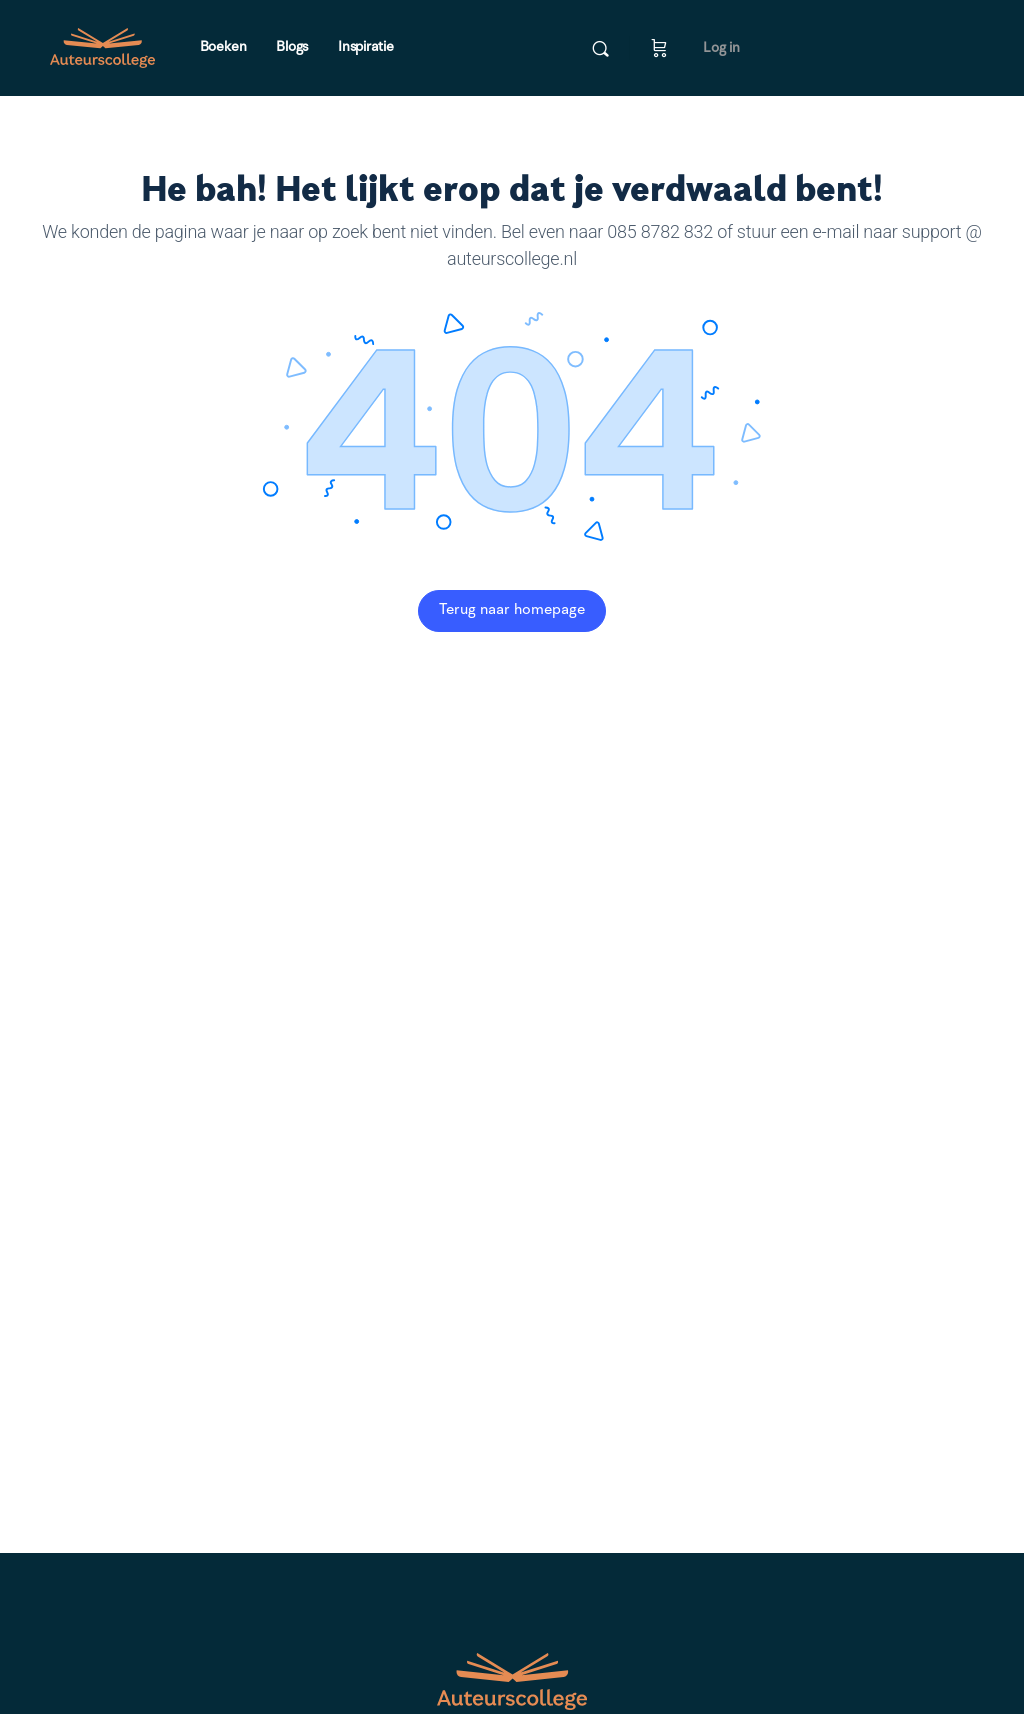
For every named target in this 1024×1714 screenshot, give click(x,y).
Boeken (223, 47)
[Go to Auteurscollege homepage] (102, 48)
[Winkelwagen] (659, 48)
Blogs (292, 47)
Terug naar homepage (512, 610)
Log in (721, 48)
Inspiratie (366, 47)
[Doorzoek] (600, 48)
